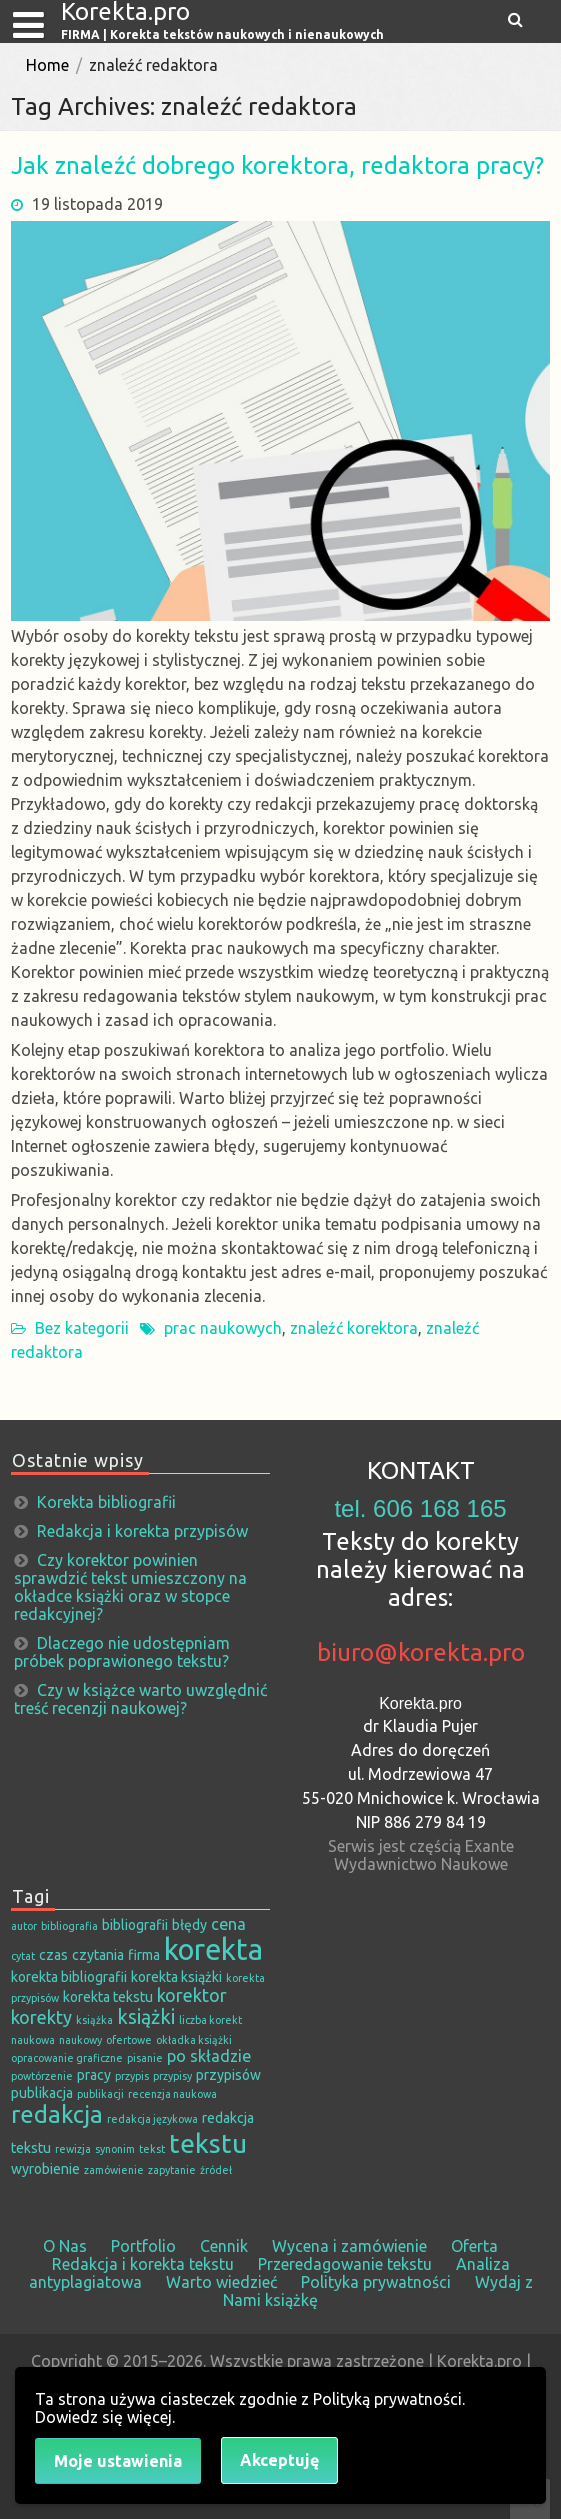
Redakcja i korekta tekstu (143, 2264)
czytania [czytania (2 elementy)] (98, 1955)
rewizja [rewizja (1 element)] (73, 2149)
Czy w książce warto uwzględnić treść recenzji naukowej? (140, 1699)
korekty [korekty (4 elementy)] (41, 2017)
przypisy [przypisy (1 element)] (172, 2076)
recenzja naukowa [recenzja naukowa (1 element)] (172, 2094)
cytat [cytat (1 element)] (23, 1956)
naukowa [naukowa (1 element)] (33, 2040)
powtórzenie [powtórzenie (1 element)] (42, 2076)
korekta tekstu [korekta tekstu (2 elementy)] (108, 1997)
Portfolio (143, 2246)
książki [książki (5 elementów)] (146, 2017)
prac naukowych (223, 1328)
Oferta (474, 2246)
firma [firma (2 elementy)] (144, 1955)
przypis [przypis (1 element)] (132, 2076)
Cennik (224, 2246)
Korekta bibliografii (106, 1502)
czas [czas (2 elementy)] (53, 1955)
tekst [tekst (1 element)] (152, 2149)
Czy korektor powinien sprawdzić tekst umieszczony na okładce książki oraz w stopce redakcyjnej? (130, 1587)
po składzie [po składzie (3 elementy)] (209, 2056)
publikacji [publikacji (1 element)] (100, 2094)
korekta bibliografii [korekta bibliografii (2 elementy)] (69, 1977)
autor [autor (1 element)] (24, 1926)
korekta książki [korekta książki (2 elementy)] (176, 1977)
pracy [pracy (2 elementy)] (94, 2075)
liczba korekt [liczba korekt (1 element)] (210, 2020)
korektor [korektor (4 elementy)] (192, 1995)
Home (47, 65)
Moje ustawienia (118, 2461)
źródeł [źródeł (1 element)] (216, 2170)
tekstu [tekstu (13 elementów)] (208, 2143)
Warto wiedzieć (221, 2282)
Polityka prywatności (376, 2282)
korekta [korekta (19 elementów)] (213, 1949)
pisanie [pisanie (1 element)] (145, 2058)
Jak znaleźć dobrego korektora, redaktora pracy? (277, 165)
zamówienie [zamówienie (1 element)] (114, 2170)
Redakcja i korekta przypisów (142, 1531)
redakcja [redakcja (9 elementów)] (57, 2114)
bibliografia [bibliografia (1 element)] (69, 1926)
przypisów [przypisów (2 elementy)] (228, 2075)
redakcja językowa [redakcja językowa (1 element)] (152, 2119)
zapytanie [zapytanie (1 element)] (172, 2170)
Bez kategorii (82, 1328)
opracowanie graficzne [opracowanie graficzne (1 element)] (67, 2058)
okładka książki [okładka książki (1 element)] (194, 2040)
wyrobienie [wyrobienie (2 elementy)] (45, 2169)
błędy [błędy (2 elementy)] (189, 1925)
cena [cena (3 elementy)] (228, 1924)
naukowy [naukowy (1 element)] (80, 2040)
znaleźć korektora (354, 1328)
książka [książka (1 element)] (94, 2020)
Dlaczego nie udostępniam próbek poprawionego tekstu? (122, 1652)
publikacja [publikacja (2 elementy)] (42, 2093)
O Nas (65, 2246)
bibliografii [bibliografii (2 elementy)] (135, 1925)
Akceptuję (279, 2460)
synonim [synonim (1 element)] (115, 2149)
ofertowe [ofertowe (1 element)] (129, 2040)
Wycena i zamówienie (349, 2246)
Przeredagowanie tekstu (345, 2264)
